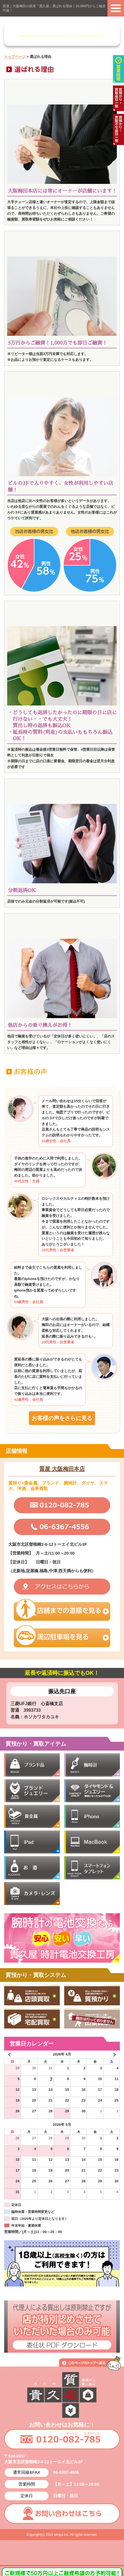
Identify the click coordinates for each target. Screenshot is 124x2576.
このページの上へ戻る (89, 2363)
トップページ (15, 57)
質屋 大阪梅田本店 (62, 1469)
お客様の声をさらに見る (62, 1418)
